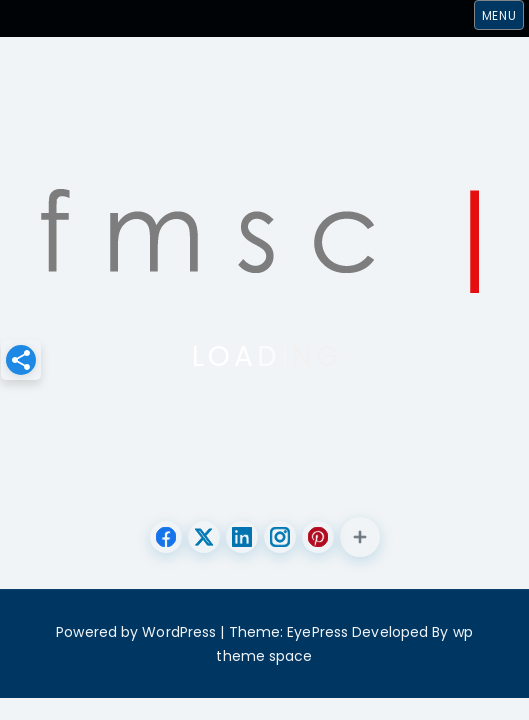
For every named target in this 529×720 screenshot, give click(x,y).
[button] (21, 360)
